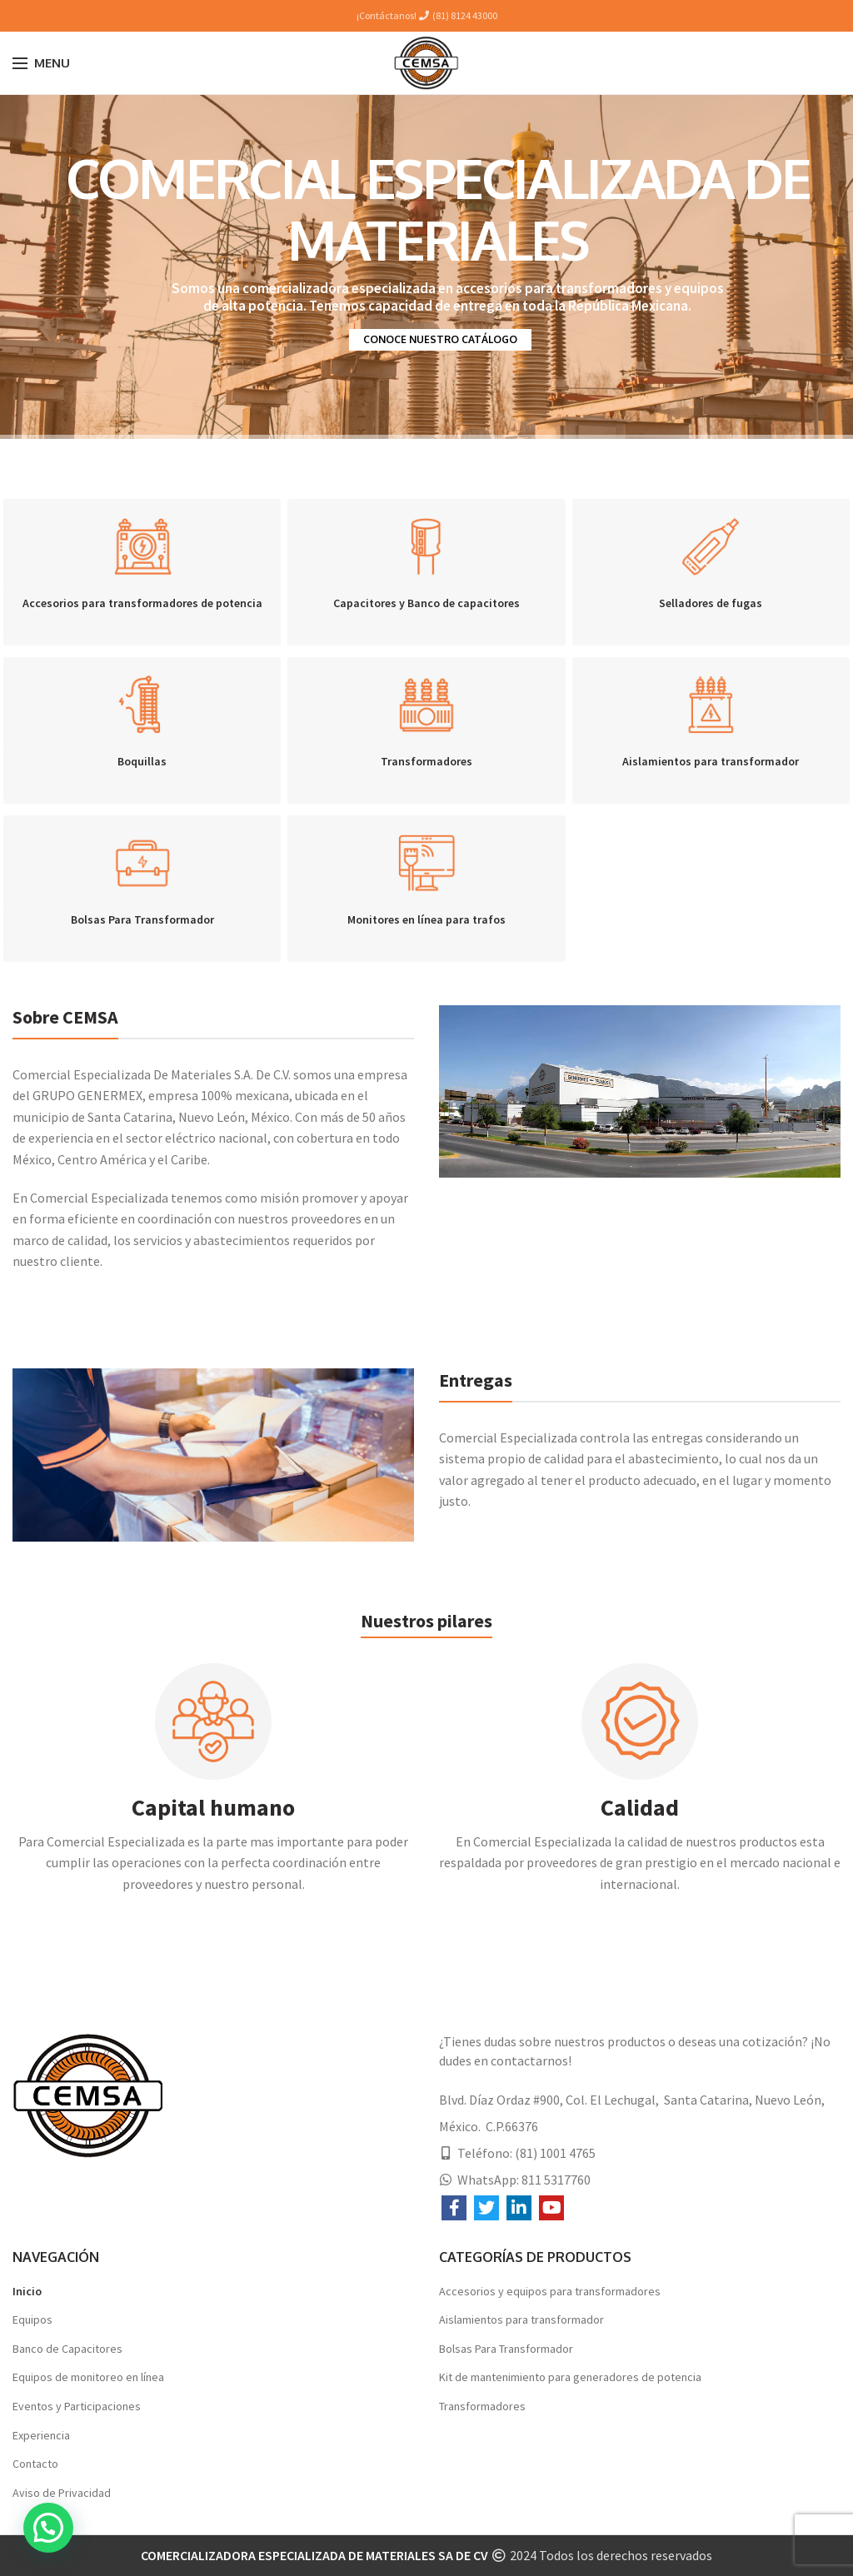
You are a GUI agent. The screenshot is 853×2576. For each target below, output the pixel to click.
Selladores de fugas (710, 602)
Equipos (32, 2319)
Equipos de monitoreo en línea (88, 2376)
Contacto (35, 2463)
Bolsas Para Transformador (142, 919)
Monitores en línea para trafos (426, 919)
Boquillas (142, 761)
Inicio (27, 2291)
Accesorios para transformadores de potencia (142, 602)
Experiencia (41, 2435)
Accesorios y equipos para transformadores (550, 2291)
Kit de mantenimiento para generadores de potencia (570, 2376)
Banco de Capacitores (67, 2348)
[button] (48, 2528)
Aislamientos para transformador (710, 761)
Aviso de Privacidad (61, 2492)
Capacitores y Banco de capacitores (426, 602)
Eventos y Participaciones (76, 2406)
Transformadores (426, 761)
